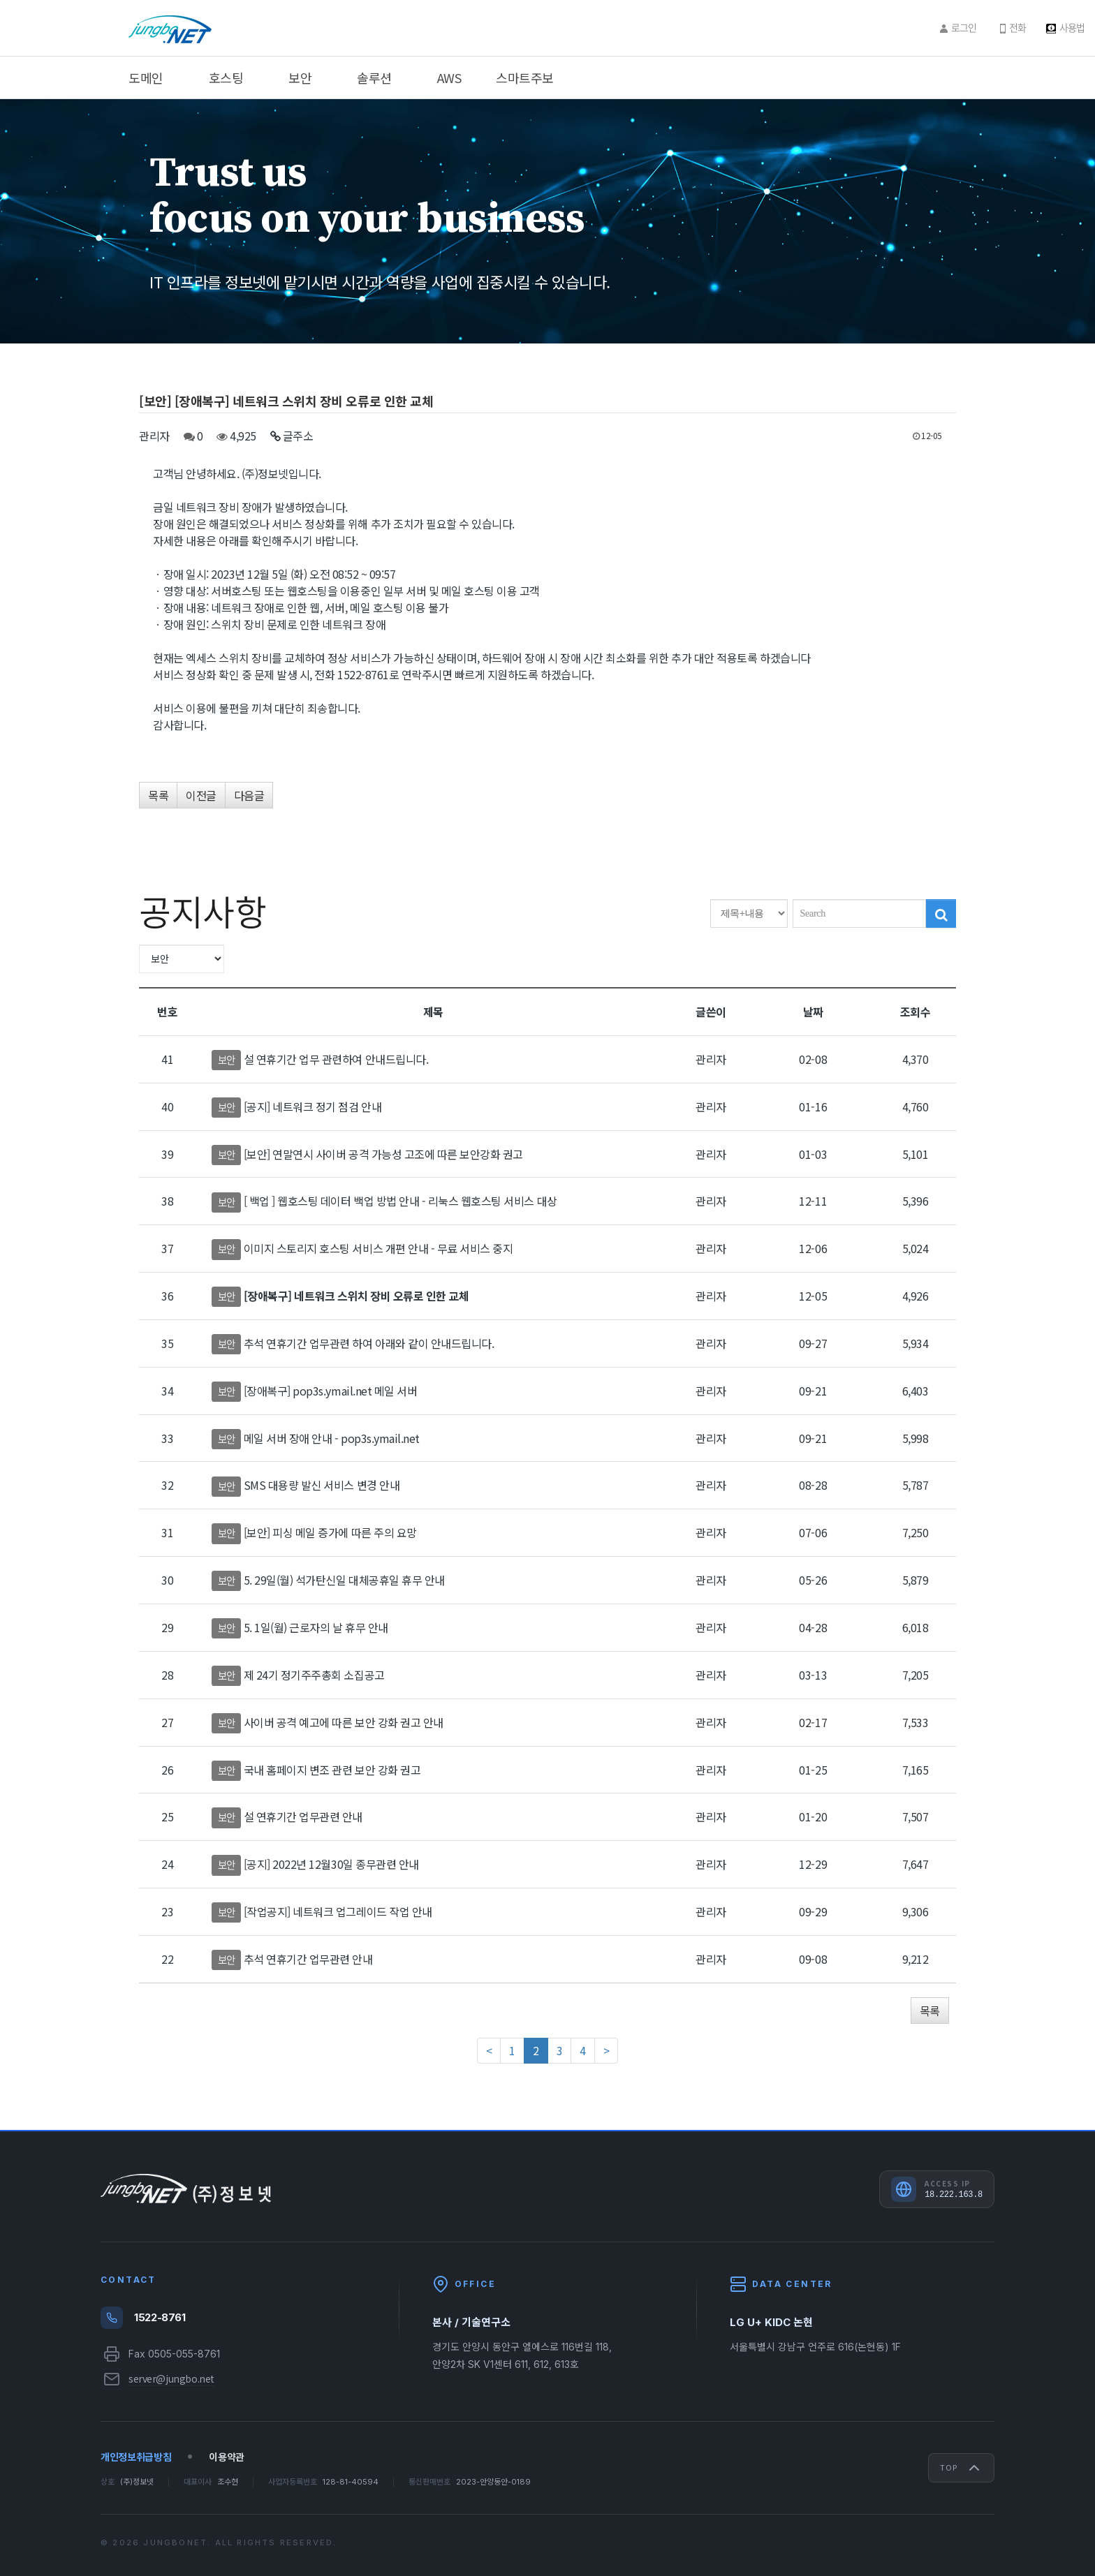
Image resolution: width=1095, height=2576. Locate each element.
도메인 (145, 77)
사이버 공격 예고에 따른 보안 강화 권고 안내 (343, 1722)
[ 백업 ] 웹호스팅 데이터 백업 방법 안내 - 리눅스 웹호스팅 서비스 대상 (400, 1200)
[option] (547, 221)
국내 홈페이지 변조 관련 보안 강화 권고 (332, 1769)
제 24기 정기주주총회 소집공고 (314, 1674)
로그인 (963, 27)
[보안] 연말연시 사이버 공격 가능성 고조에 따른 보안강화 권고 (383, 1154)
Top (961, 2467)
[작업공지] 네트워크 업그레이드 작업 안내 (338, 1911)
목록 (158, 795)
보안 (299, 77)
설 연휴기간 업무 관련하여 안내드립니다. (336, 1059)
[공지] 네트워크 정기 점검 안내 (312, 1106)
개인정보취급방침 (136, 2457)
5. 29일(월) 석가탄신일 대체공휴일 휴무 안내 (344, 1579)
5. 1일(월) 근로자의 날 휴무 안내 (316, 1627)
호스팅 (226, 77)
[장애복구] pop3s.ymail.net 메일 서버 (331, 1390)
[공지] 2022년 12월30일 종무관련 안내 (331, 1864)
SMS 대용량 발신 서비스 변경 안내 (321, 1484)
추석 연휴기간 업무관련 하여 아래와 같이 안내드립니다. (369, 1343)
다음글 (249, 795)
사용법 (1072, 27)
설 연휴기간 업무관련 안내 (303, 1816)
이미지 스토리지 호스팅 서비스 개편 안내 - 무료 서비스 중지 (378, 1248)
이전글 (201, 795)
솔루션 (374, 77)
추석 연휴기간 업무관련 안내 (308, 1958)
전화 (1017, 27)
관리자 (154, 435)
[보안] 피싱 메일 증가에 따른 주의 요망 (330, 1532)
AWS (449, 77)
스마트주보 (525, 77)
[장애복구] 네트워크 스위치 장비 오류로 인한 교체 (356, 1295)
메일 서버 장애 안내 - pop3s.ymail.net (332, 1438)
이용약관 (226, 2457)
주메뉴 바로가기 (0, 0)
